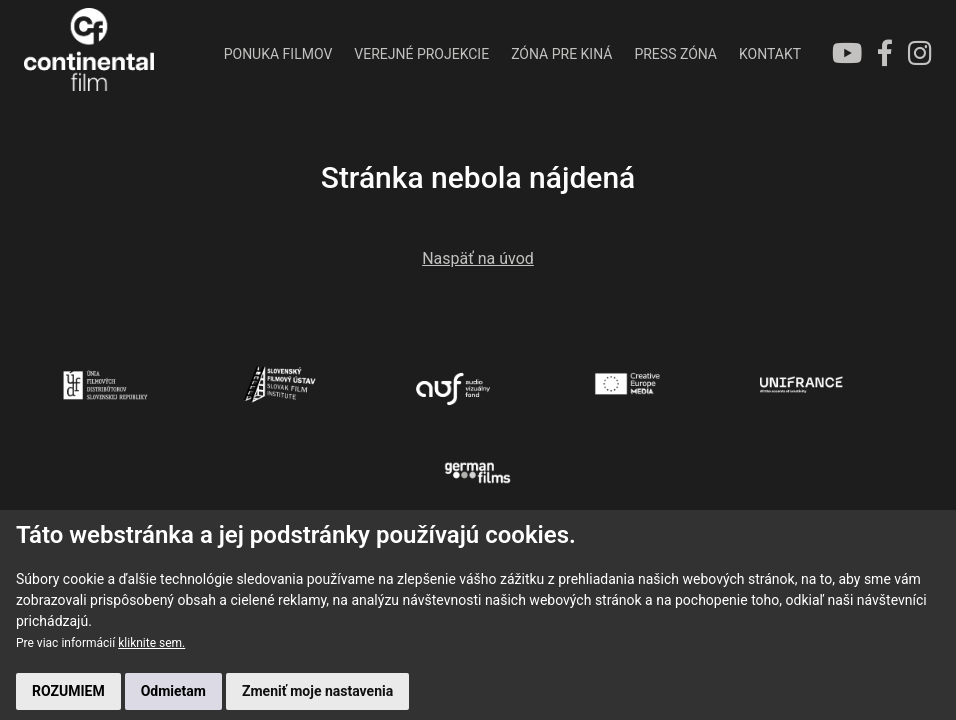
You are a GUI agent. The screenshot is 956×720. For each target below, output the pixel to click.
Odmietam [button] (173, 691)
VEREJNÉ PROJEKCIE (421, 54)
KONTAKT (770, 54)
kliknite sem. (151, 643)
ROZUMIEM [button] (68, 691)
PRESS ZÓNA (675, 54)
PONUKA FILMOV (278, 54)
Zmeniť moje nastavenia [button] (317, 691)
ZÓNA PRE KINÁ (561, 54)
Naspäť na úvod (478, 258)
